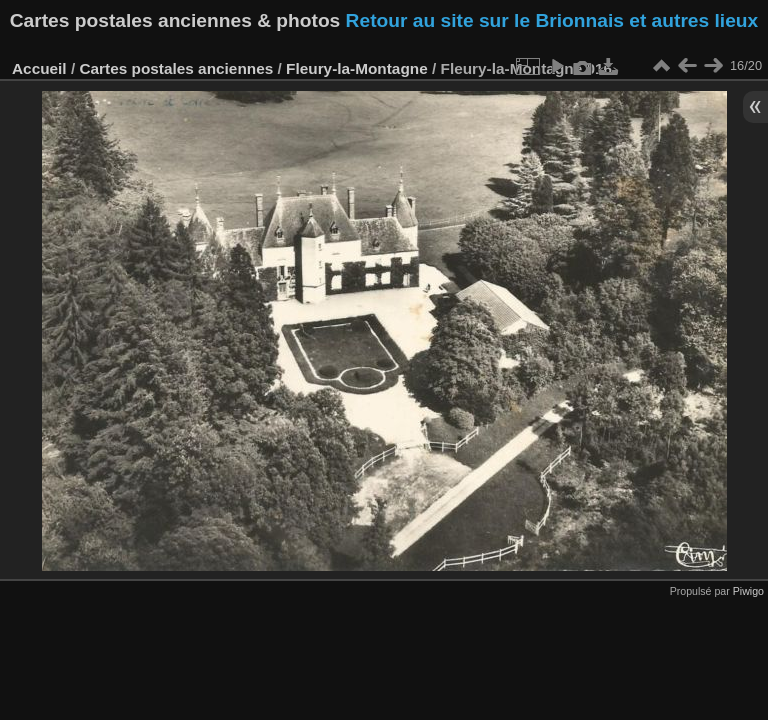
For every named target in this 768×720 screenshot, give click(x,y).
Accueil (39, 68)
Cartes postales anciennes (176, 68)
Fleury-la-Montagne (357, 68)
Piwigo (748, 591)
